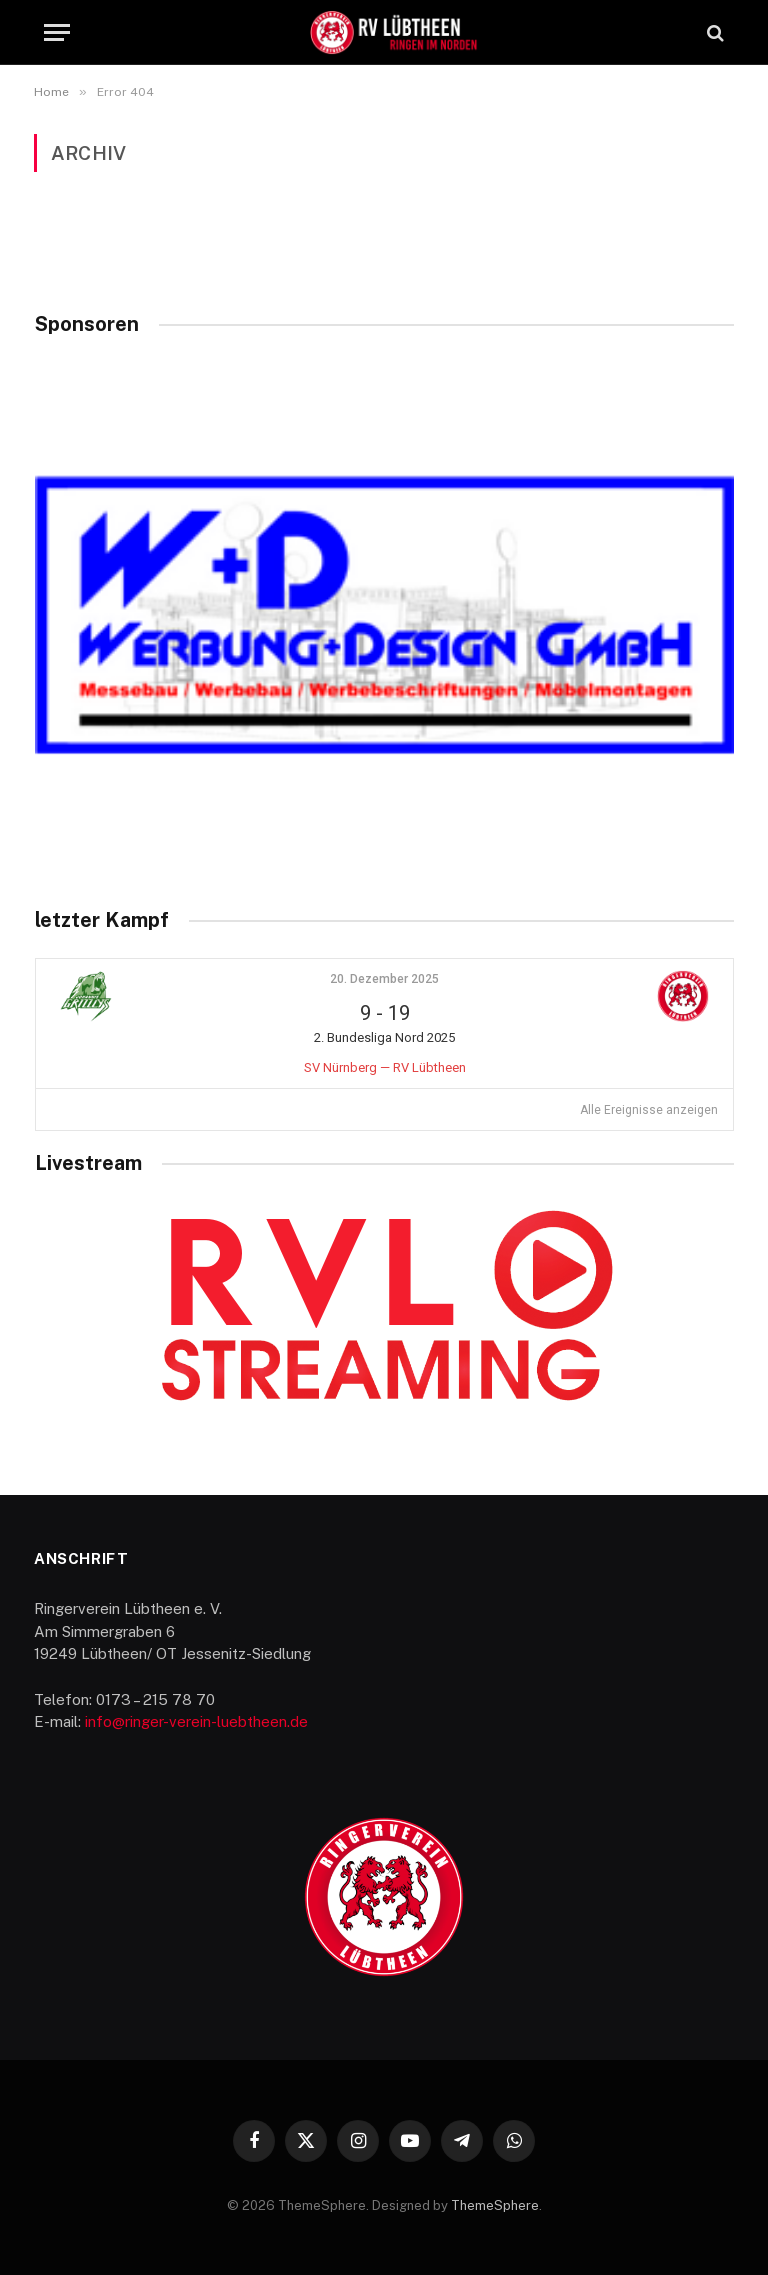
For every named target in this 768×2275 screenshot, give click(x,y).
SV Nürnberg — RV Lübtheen (385, 1067)
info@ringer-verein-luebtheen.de (196, 1721)
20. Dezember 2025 (384, 979)
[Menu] (57, 32)
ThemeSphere (495, 2205)
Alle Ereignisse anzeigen (649, 1110)
